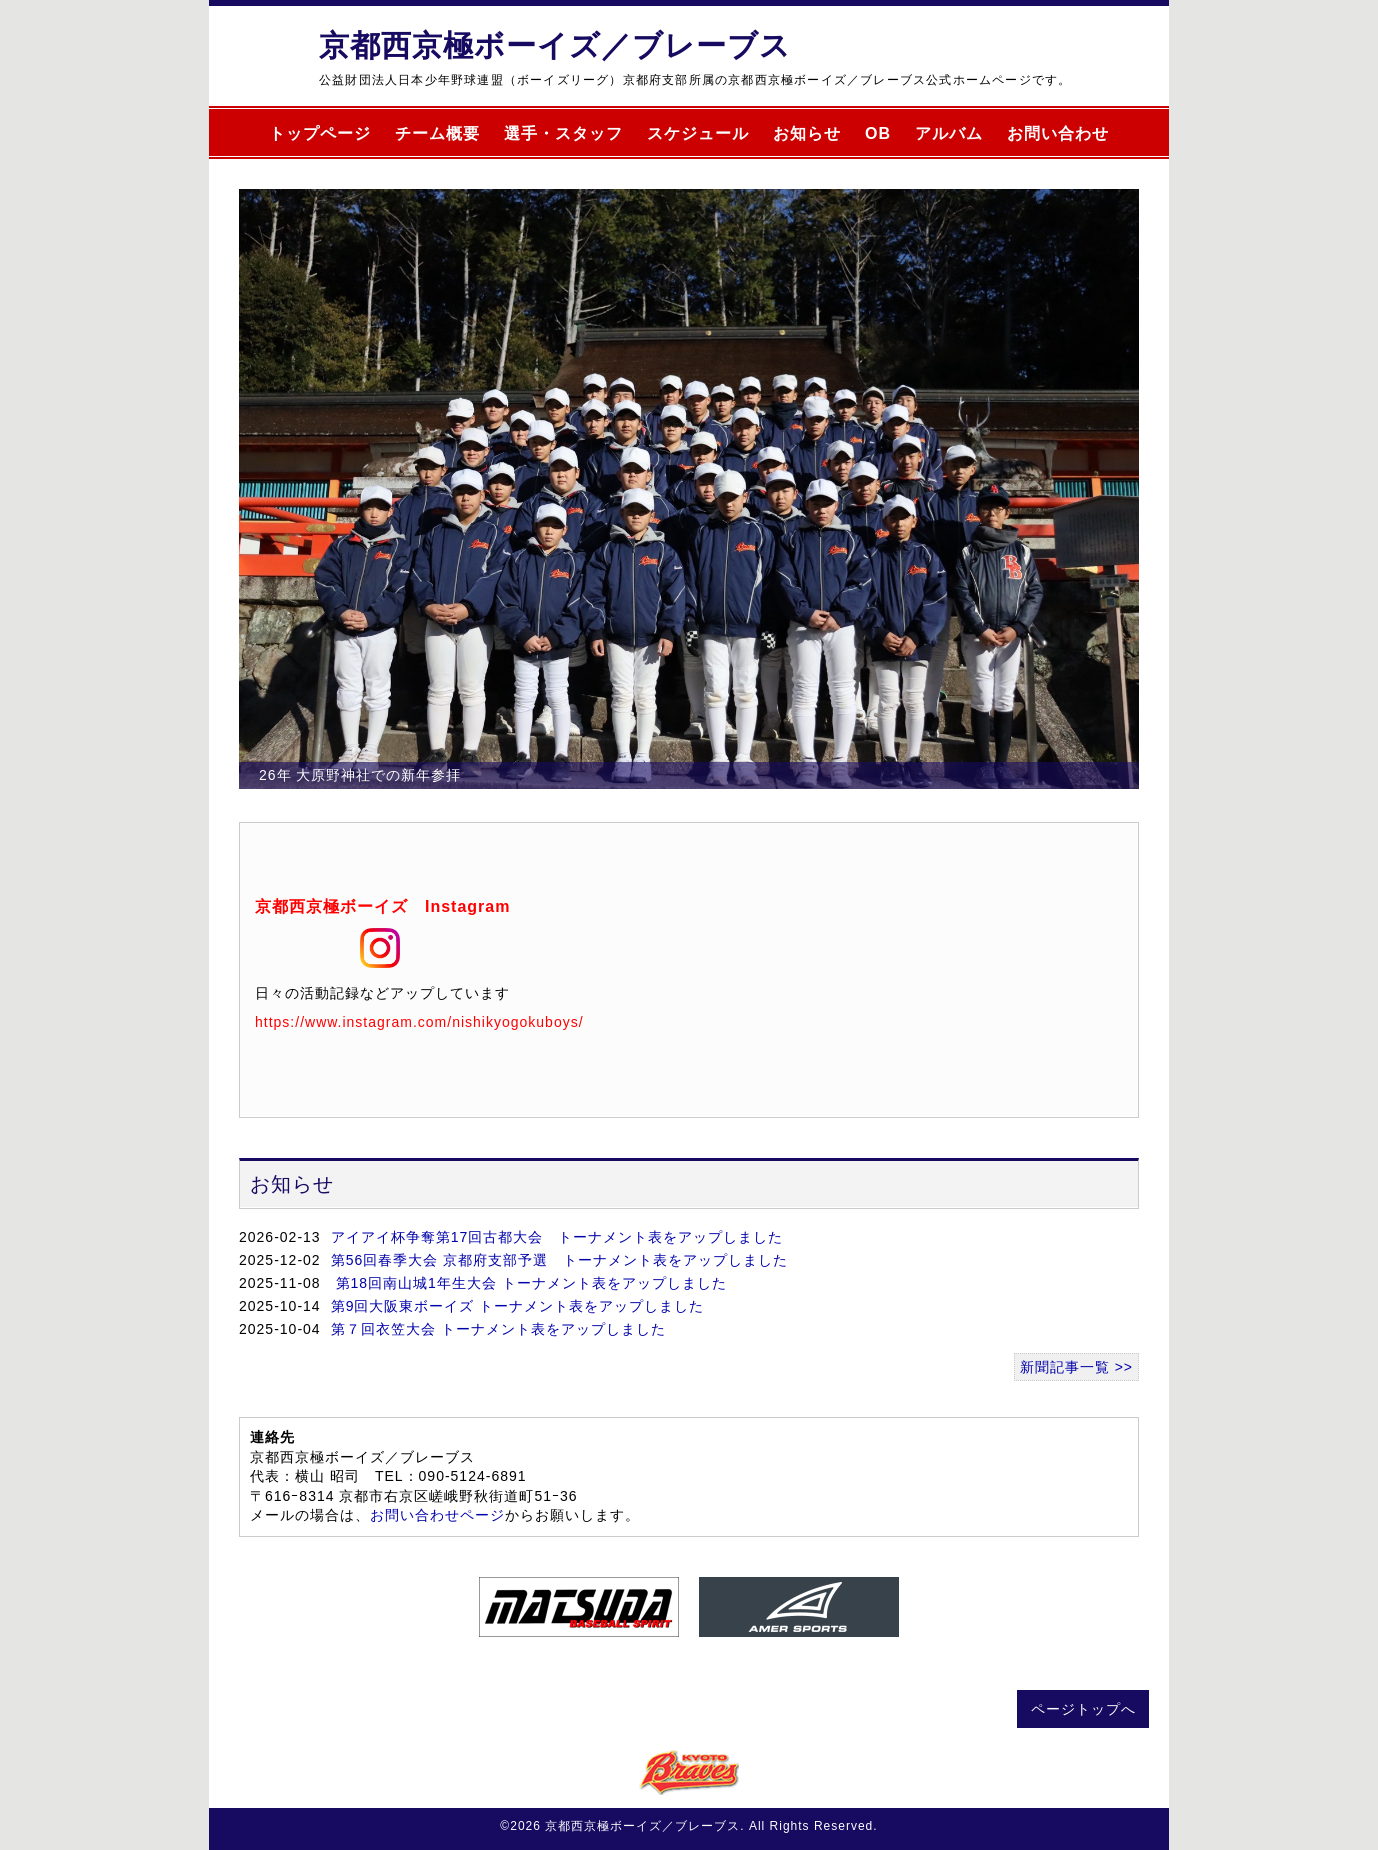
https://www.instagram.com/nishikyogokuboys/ (419, 1022)
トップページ (320, 133)
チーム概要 (437, 133)
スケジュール (698, 133)
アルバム (949, 133)
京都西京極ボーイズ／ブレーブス (555, 45)
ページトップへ (1083, 1709)
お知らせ (807, 133)
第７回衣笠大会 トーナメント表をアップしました (498, 1329)
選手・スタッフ (563, 133)
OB (878, 133)
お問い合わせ (1058, 133)
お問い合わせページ (437, 1515)
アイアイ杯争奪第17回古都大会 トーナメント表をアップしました (557, 1237)
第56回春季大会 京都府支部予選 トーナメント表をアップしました (559, 1260)
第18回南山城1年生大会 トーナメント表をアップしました (529, 1283)
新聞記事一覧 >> (1076, 1367)
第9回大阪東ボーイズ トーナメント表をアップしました (518, 1306)
